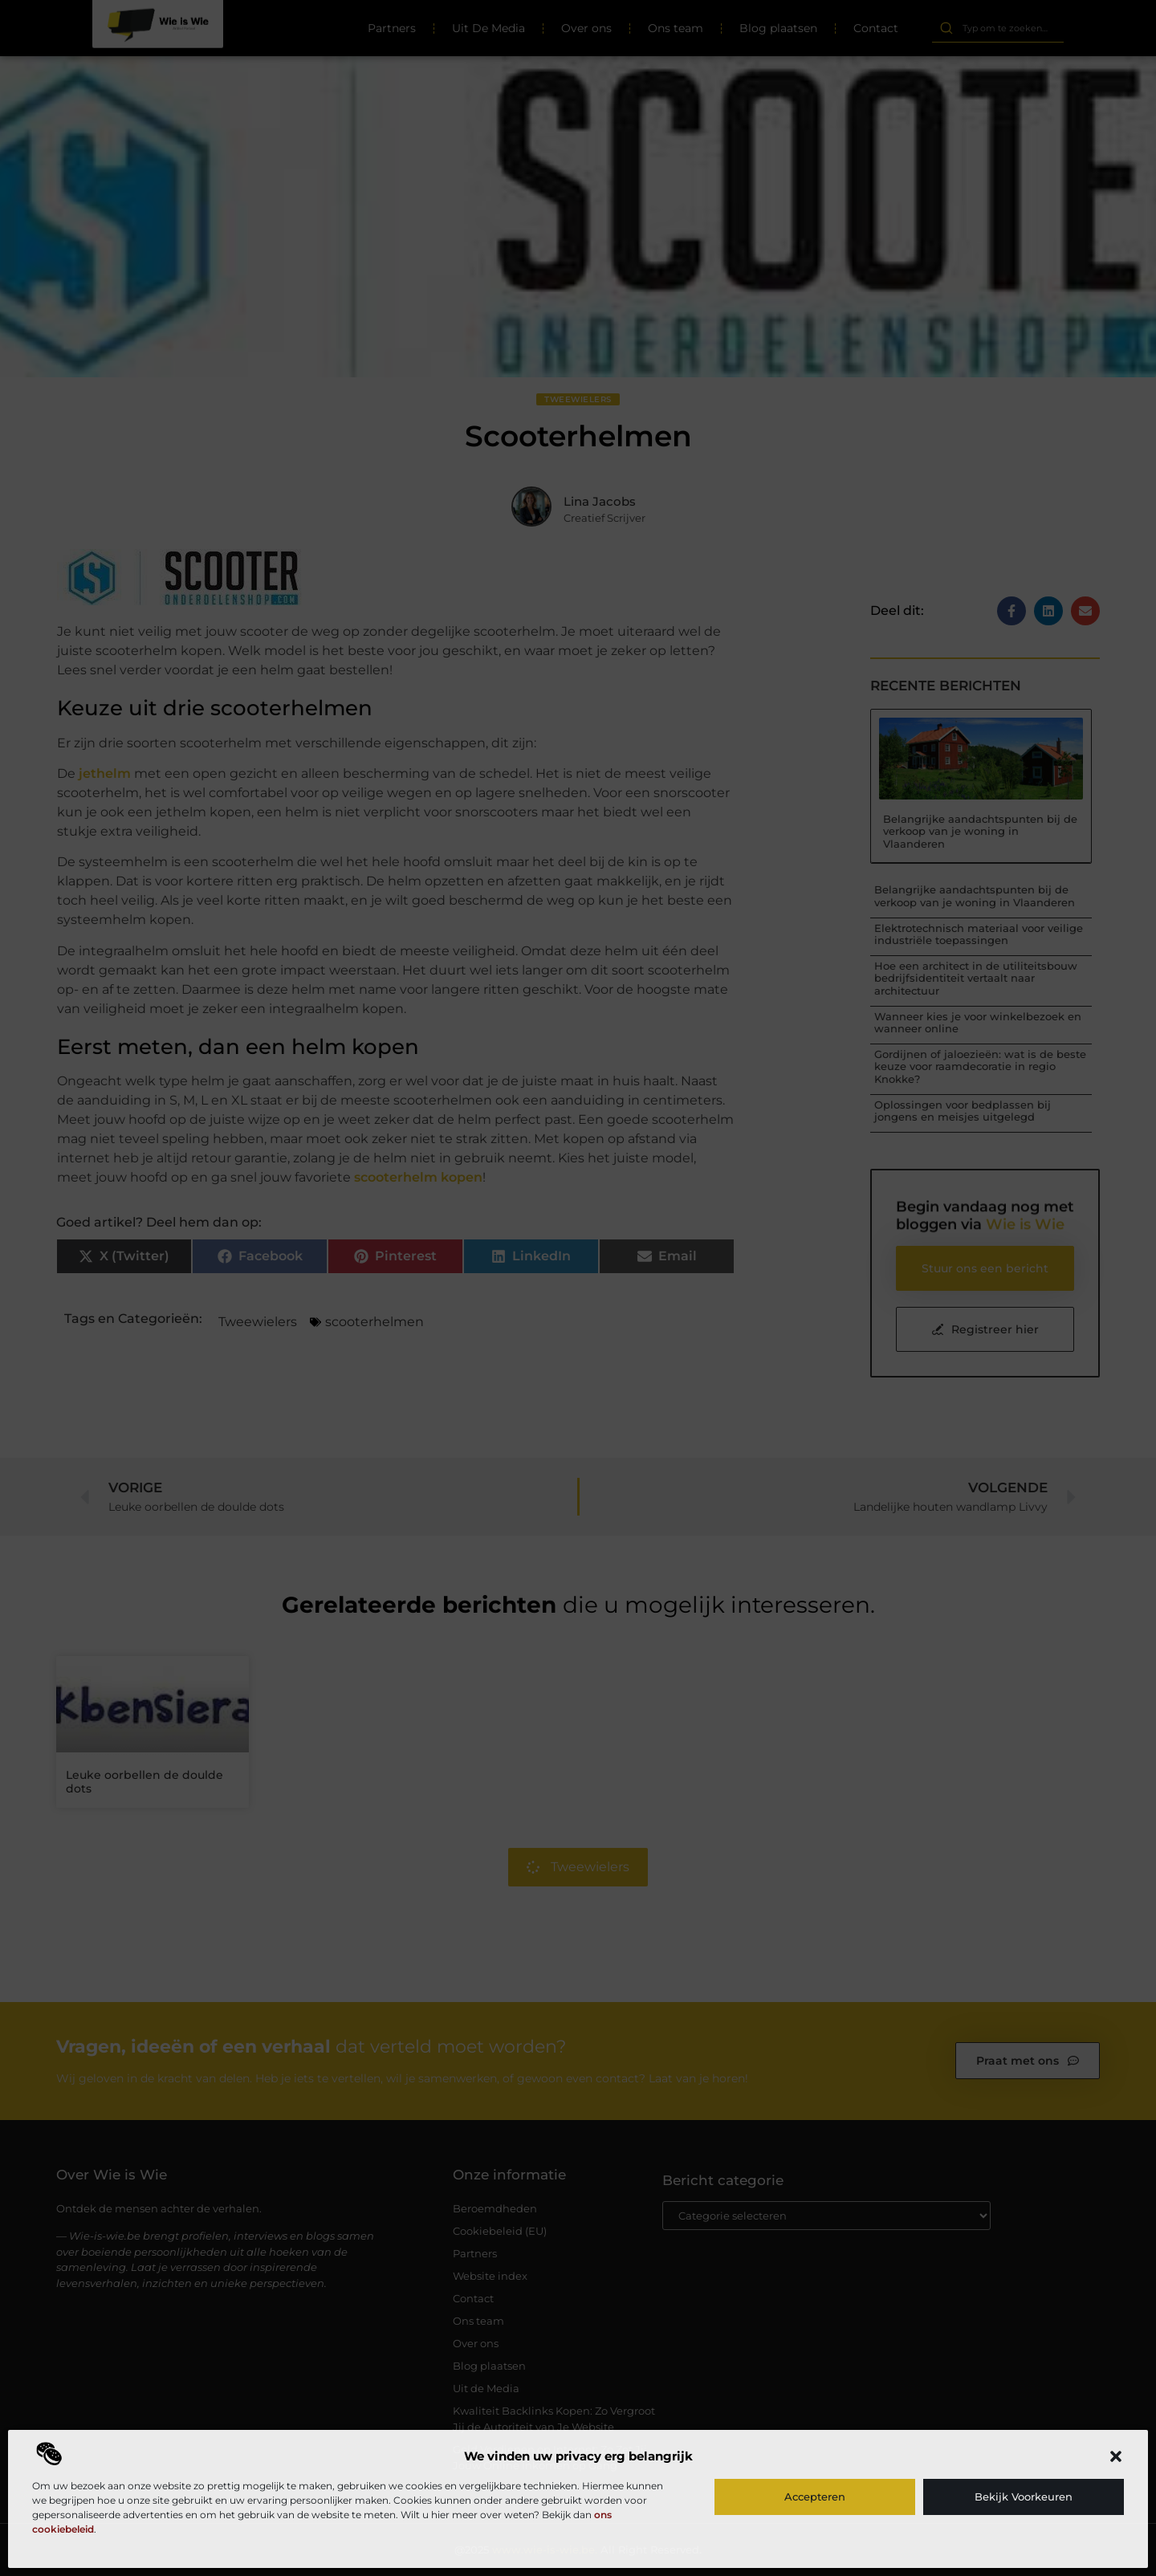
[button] (1116, 2456)
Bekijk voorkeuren (1024, 2496)
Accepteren (814, 2496)
